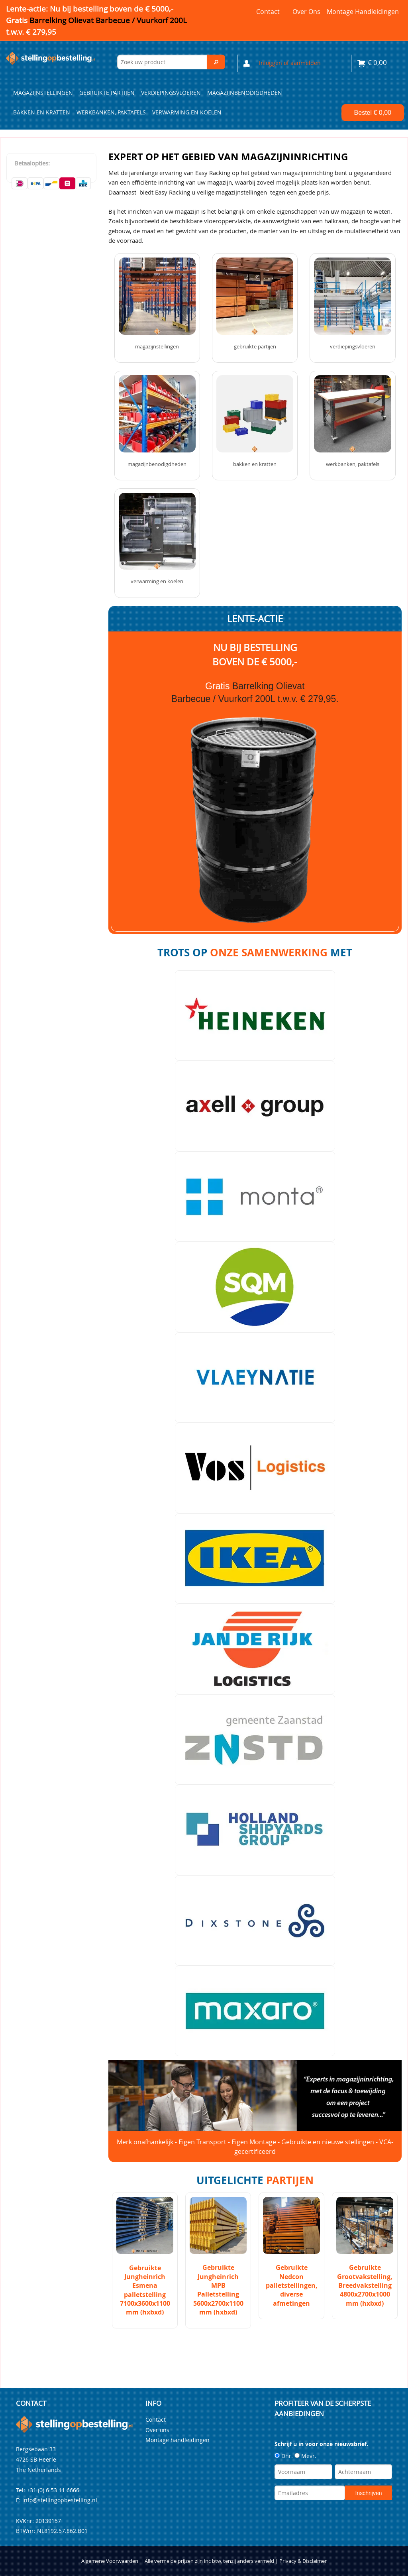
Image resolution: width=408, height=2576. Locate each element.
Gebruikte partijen (107, 92)
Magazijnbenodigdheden (244, 92)
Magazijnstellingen (43, 92)
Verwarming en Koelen (187, 112)
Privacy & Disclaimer (303, 2561)
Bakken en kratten (41, 112)
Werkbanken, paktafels (111, 112)
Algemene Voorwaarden (109, 2561)
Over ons (306, 11)
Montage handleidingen (363, 11)
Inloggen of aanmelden (290, 63)
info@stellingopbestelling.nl (59, 2500)
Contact (268, 11)
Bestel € (372, 112)
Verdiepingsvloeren (171, 92)
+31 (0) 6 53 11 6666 (53, 2490)
